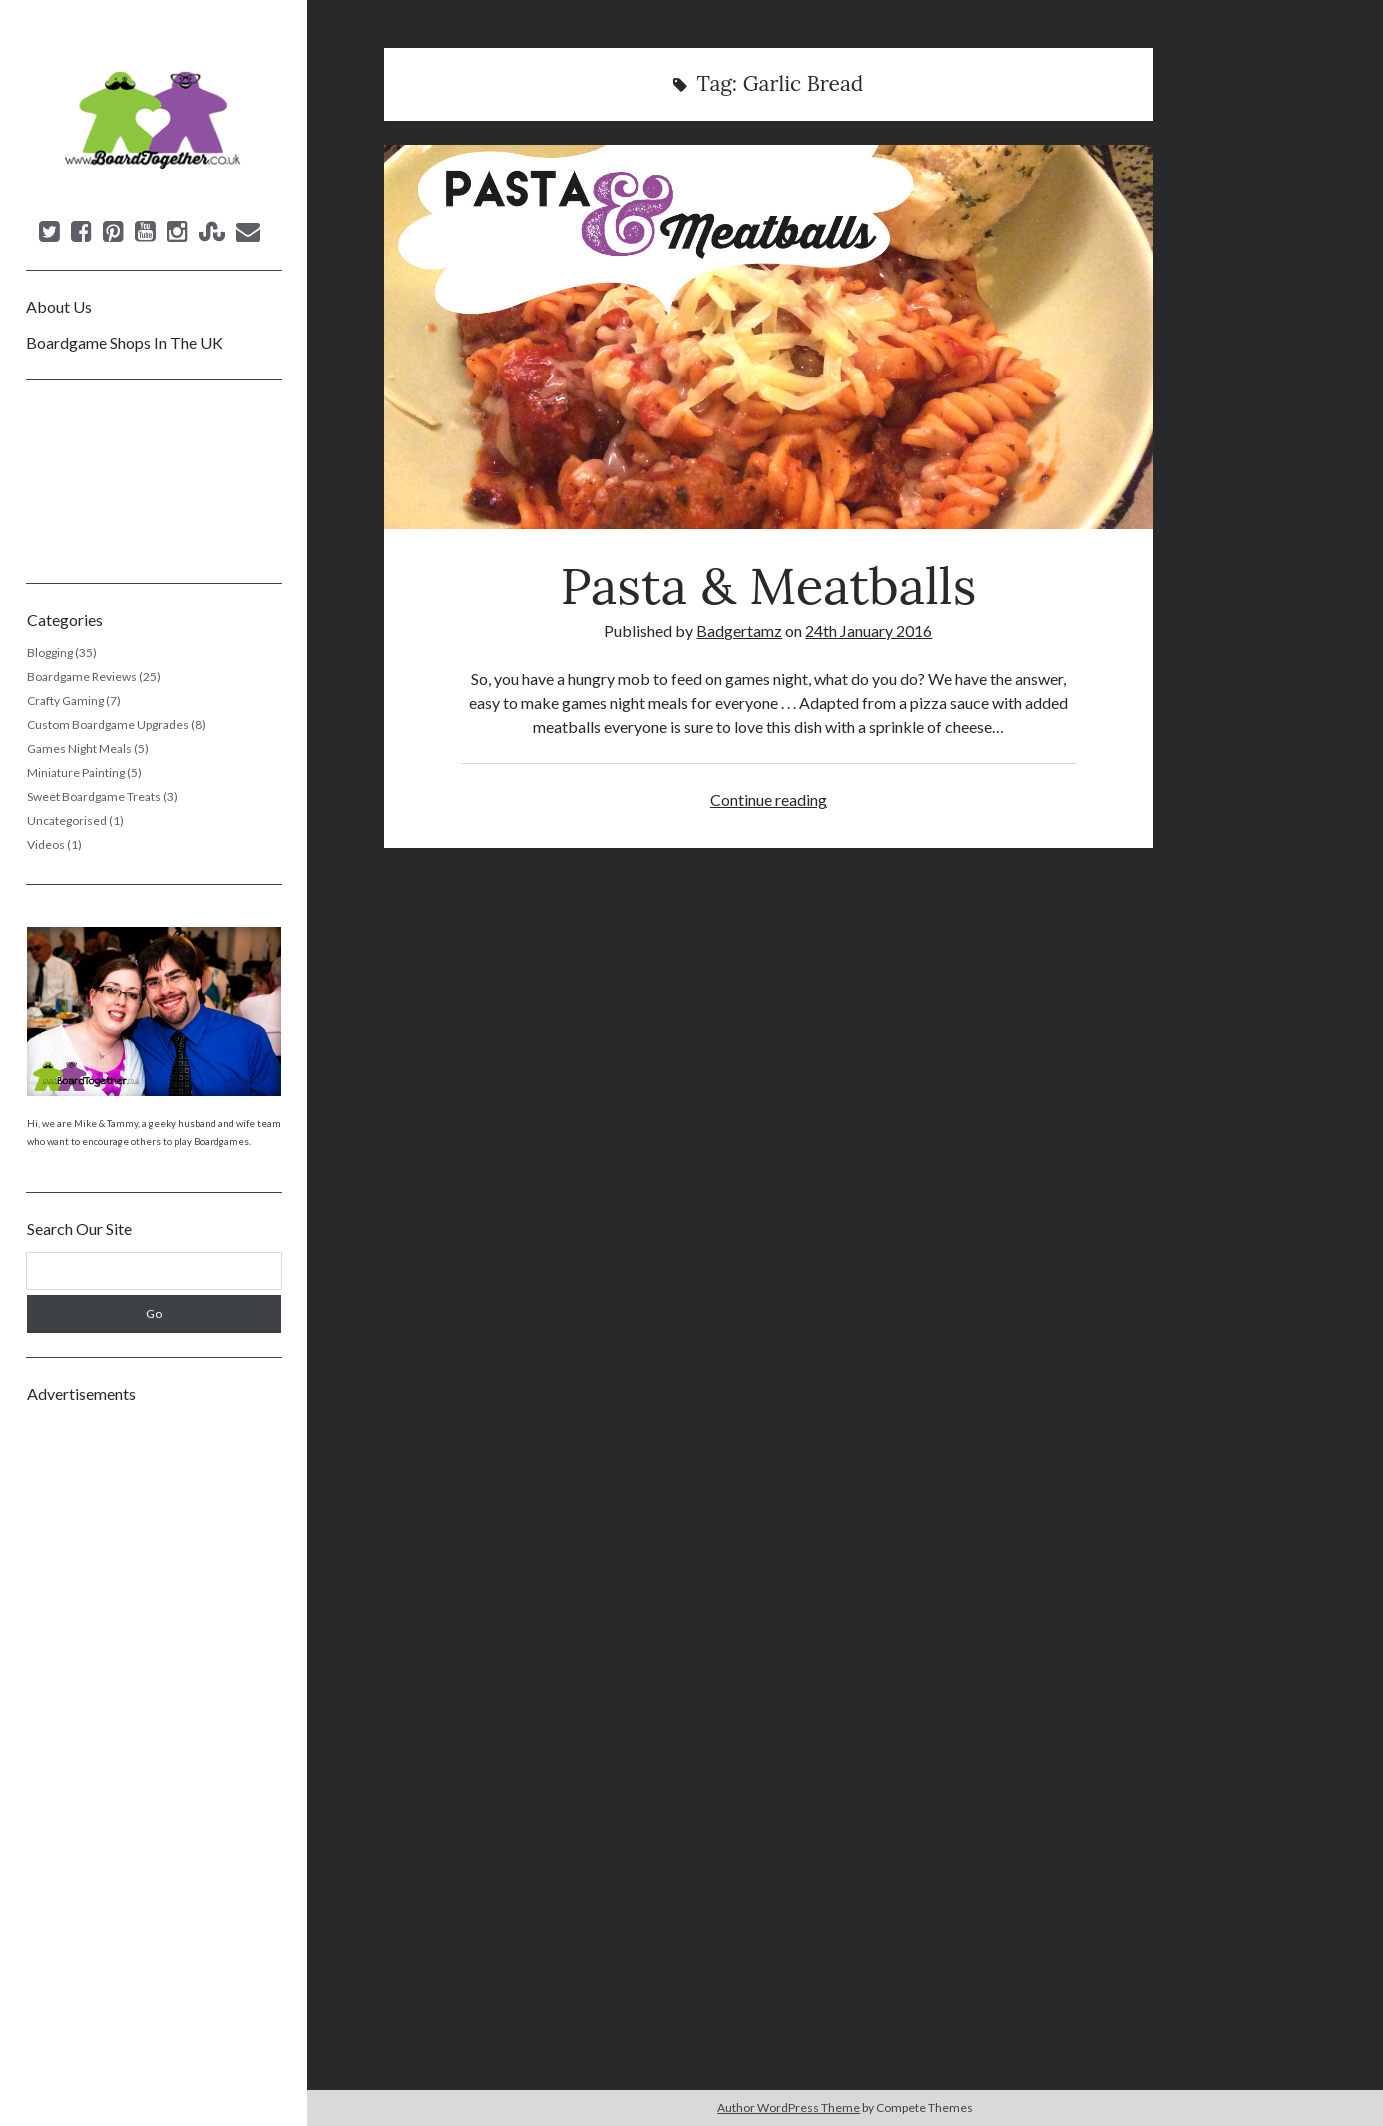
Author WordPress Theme (788, 2107)
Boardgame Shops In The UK (124, 342)
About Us (59, 306)
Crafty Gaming (65, 700)
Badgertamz (739, 630)
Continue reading (768, 799)
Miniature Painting (76, 772)
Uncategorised (67, 820)
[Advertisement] (154, 1718)
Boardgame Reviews (82, 676)
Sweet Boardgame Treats (94, 796)
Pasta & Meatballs (768, 337)
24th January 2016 (868, 630)
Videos (46, 844)
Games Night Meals (79, 748)
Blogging (50, 652)
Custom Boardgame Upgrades (108, 724)
